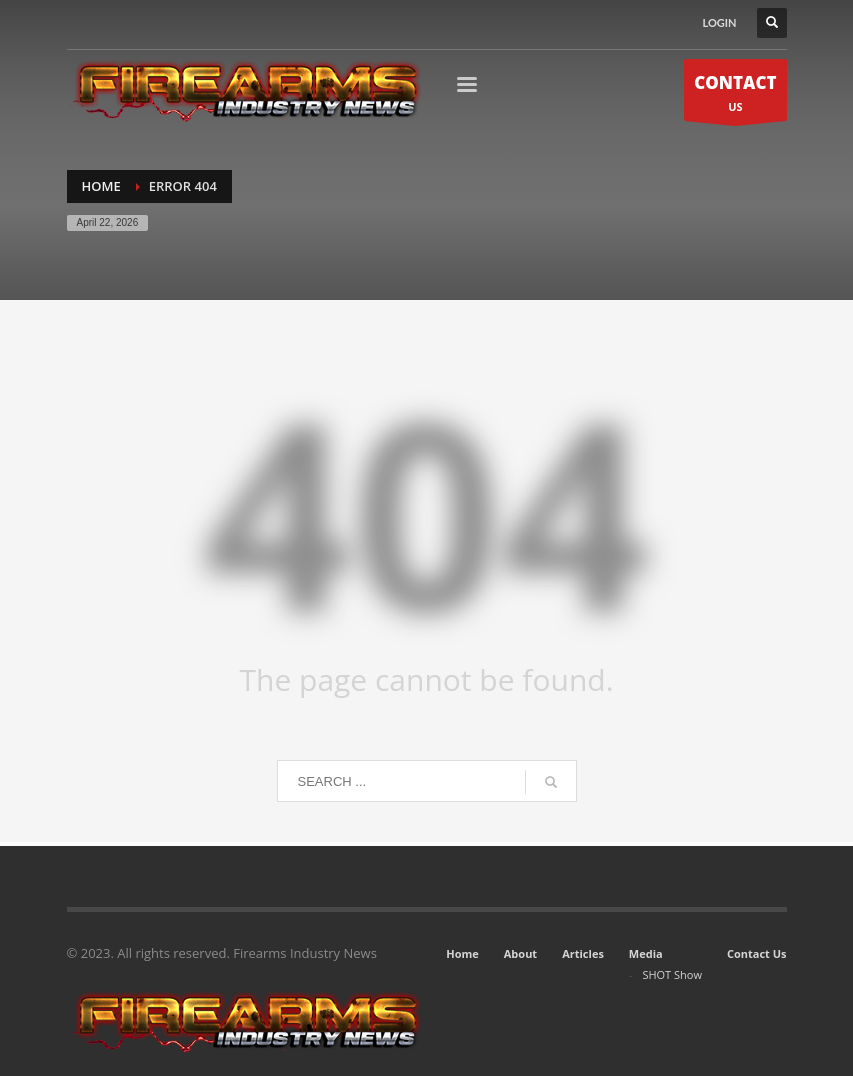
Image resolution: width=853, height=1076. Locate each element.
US (735, 95)
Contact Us (757, 953)
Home (462, 953)
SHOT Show (672, 974)
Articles (583, 953)
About (520, 953)
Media (646, 953)
